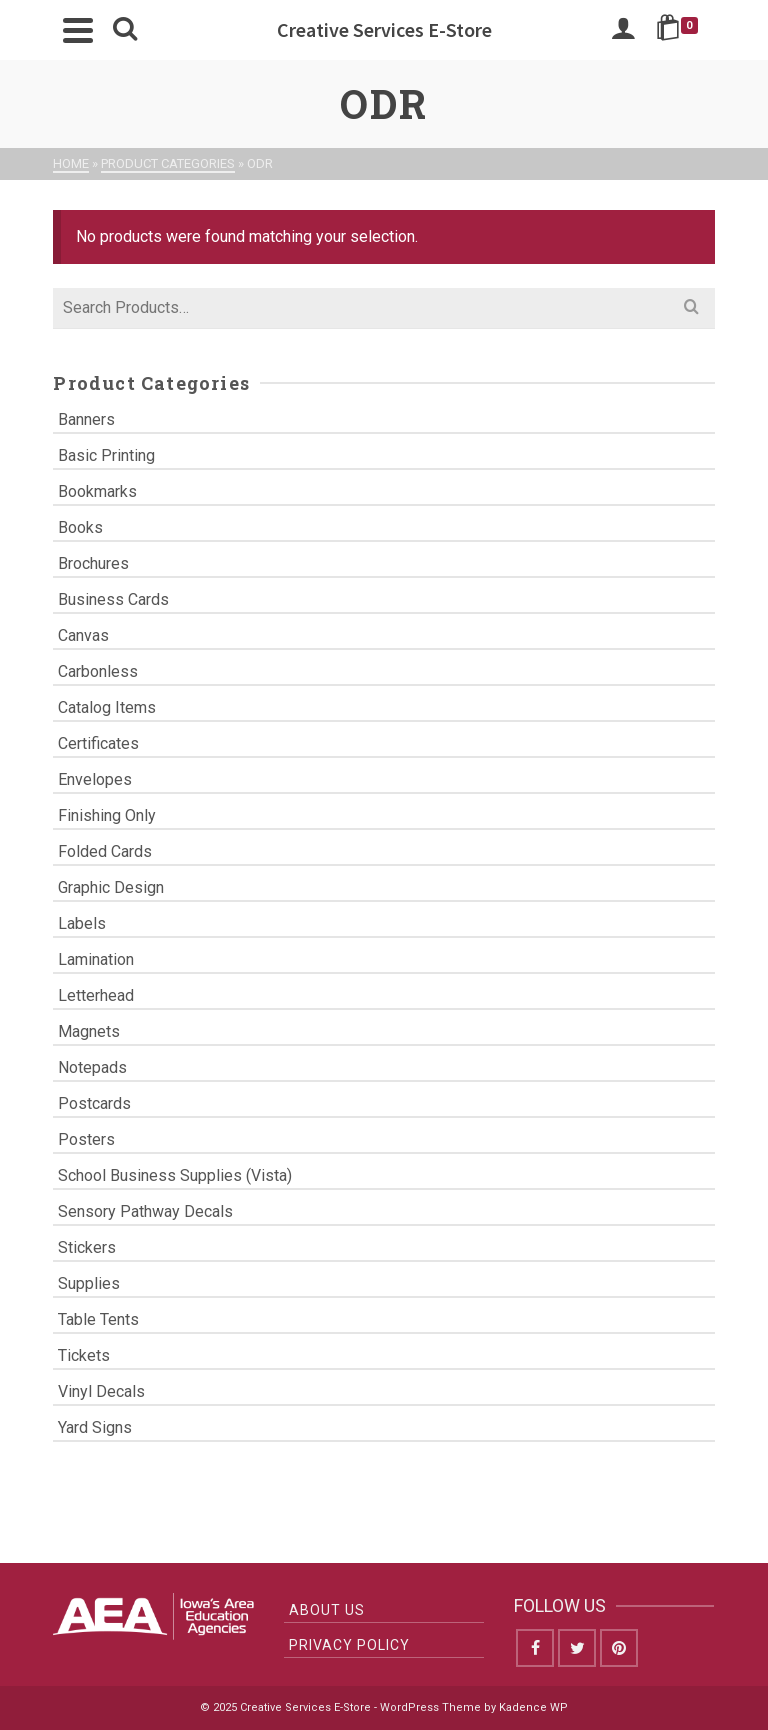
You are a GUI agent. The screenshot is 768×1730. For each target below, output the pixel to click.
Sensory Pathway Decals (145, 1211)
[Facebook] (535, 1648)
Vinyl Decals (101, 1391)
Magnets (89, 1031)
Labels (82, 923)
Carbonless (98, 671)
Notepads (92, 1067)
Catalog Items (107, 707)
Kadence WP (533, 1707)
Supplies (89, 1283)
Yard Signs (95, 1427)
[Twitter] (577, 1648)
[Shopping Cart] (680, 30)
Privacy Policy (349, 1645)
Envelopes (95, 779)
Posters (86, 1139)
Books (80, 527)
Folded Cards (105, 851)
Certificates (98, 743)
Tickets (84, 1355)
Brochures (93, 563)
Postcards (94, 1103)
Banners (86, 419)
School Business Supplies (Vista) (175, 1175)
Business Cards (113, 599)
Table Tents (98, 1319)
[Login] (623, 30)
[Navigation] (78, 30)
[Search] (125, 30)
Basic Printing (106, 455)
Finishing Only (107, 815)
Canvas (83, 635)
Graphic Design (111, 887)
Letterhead (96, 995)
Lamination (96, 959)
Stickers (87, 1247)
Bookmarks (97, 491)
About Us (327, 1610)
